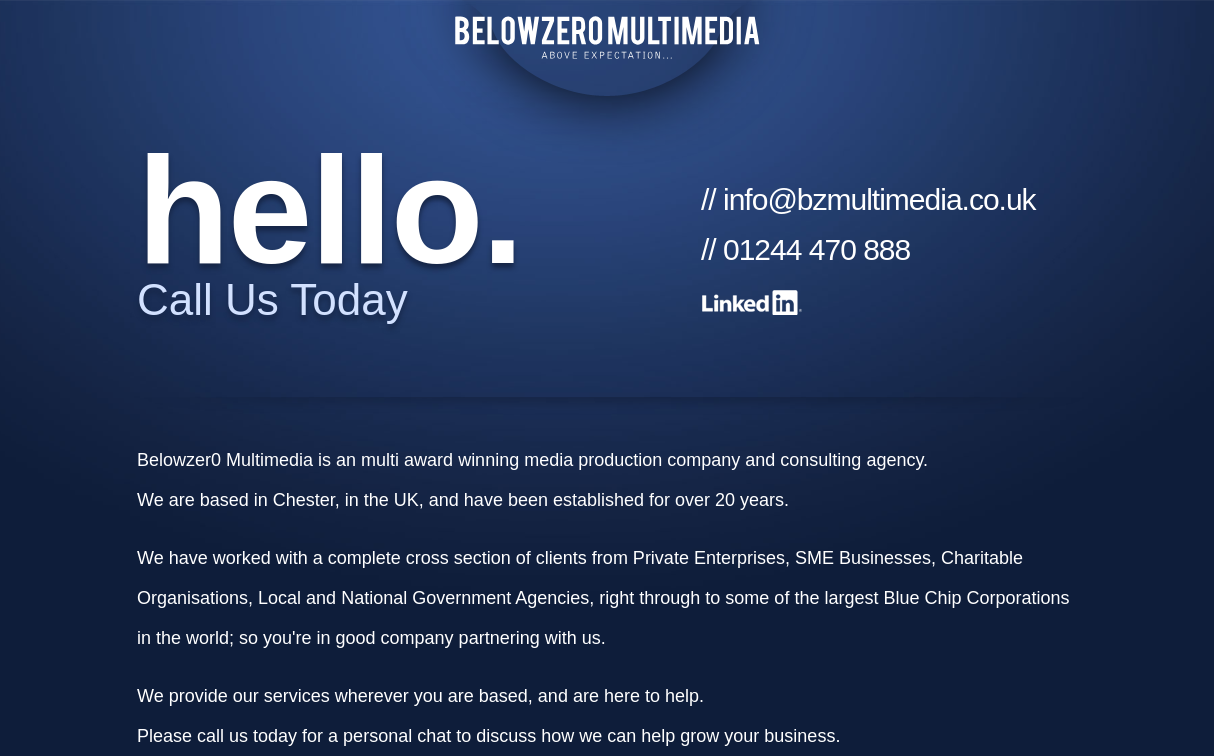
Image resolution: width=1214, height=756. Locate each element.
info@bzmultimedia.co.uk (879, 199)
